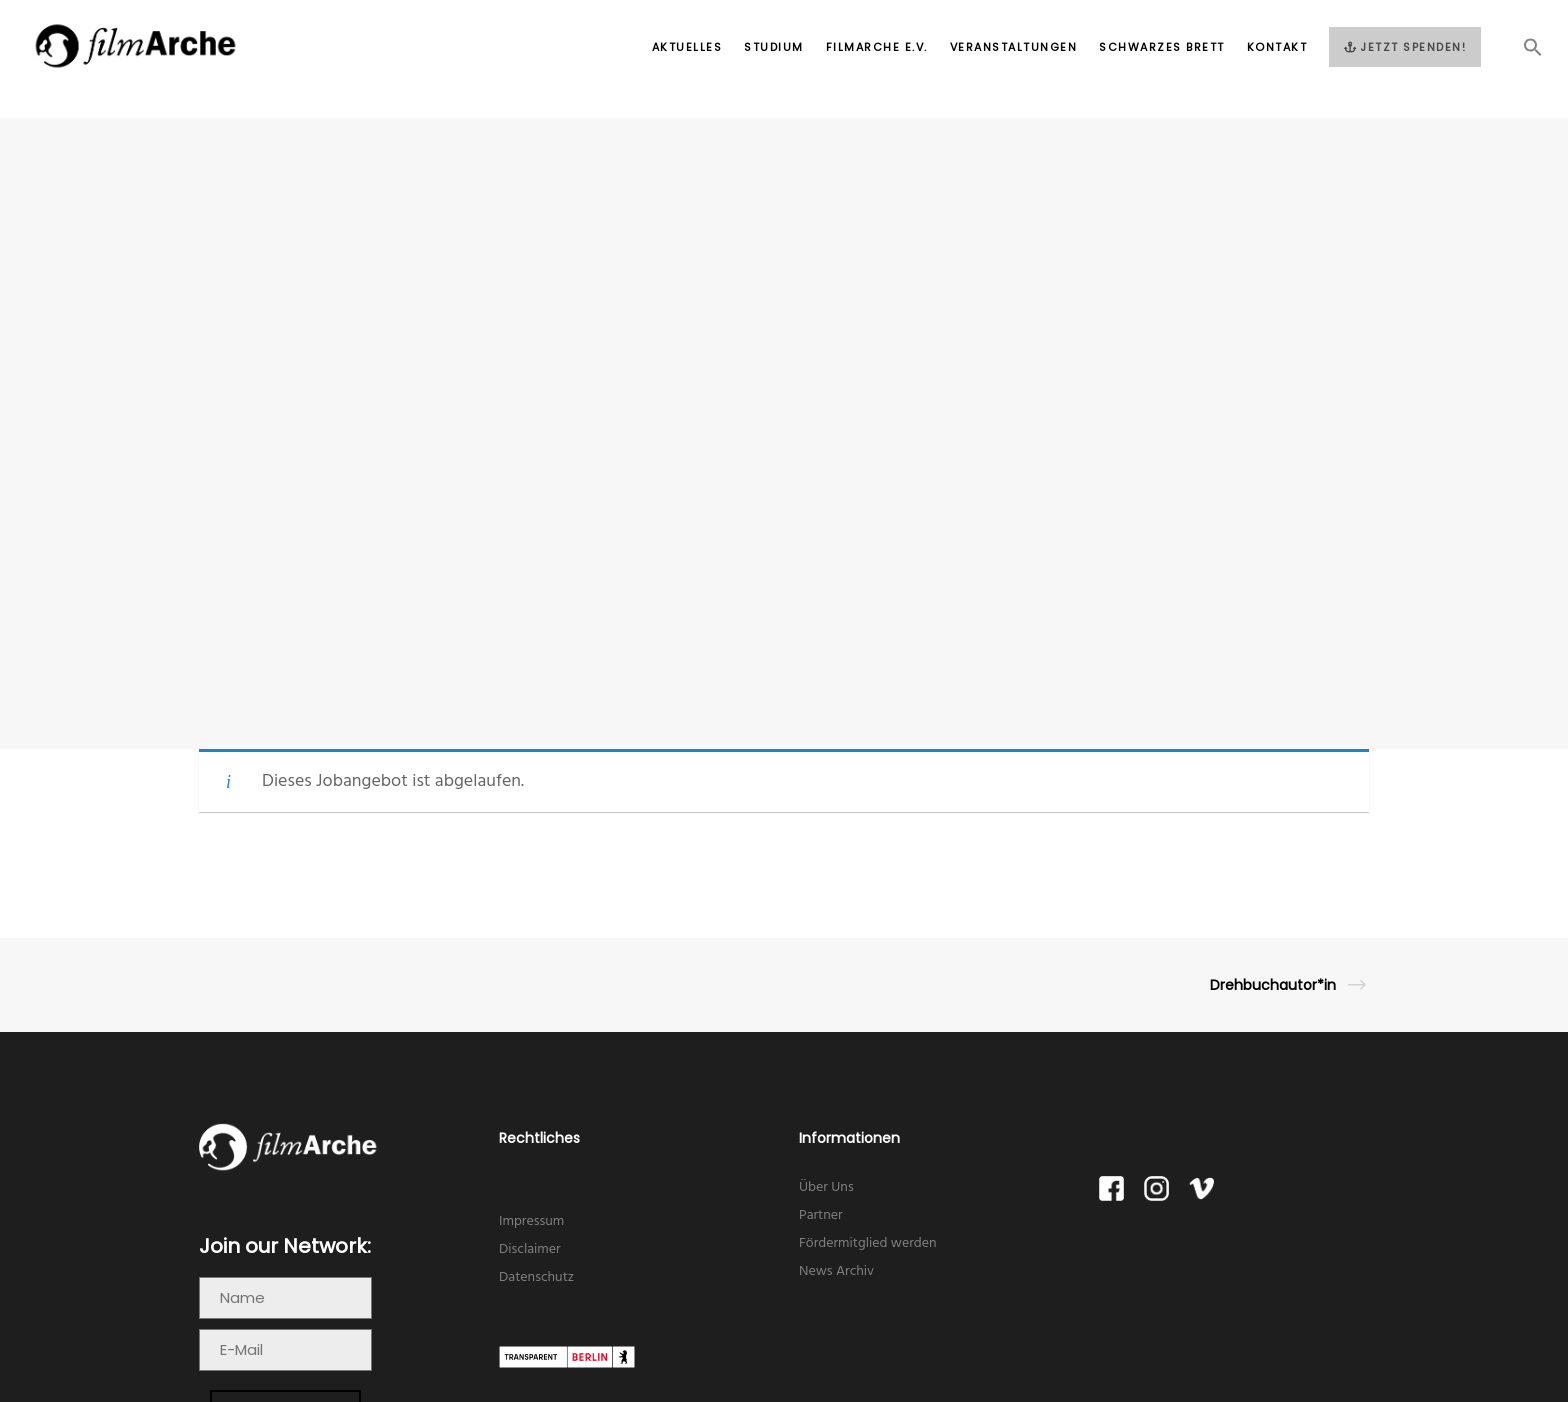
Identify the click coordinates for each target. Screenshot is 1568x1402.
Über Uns (826, 1187)
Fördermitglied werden (868, 1243)
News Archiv (836, 1271)
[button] (1522, 53)
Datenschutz (536, 1277)
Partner (821, 1215)
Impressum (531, 1221)
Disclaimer (530, 1249)
